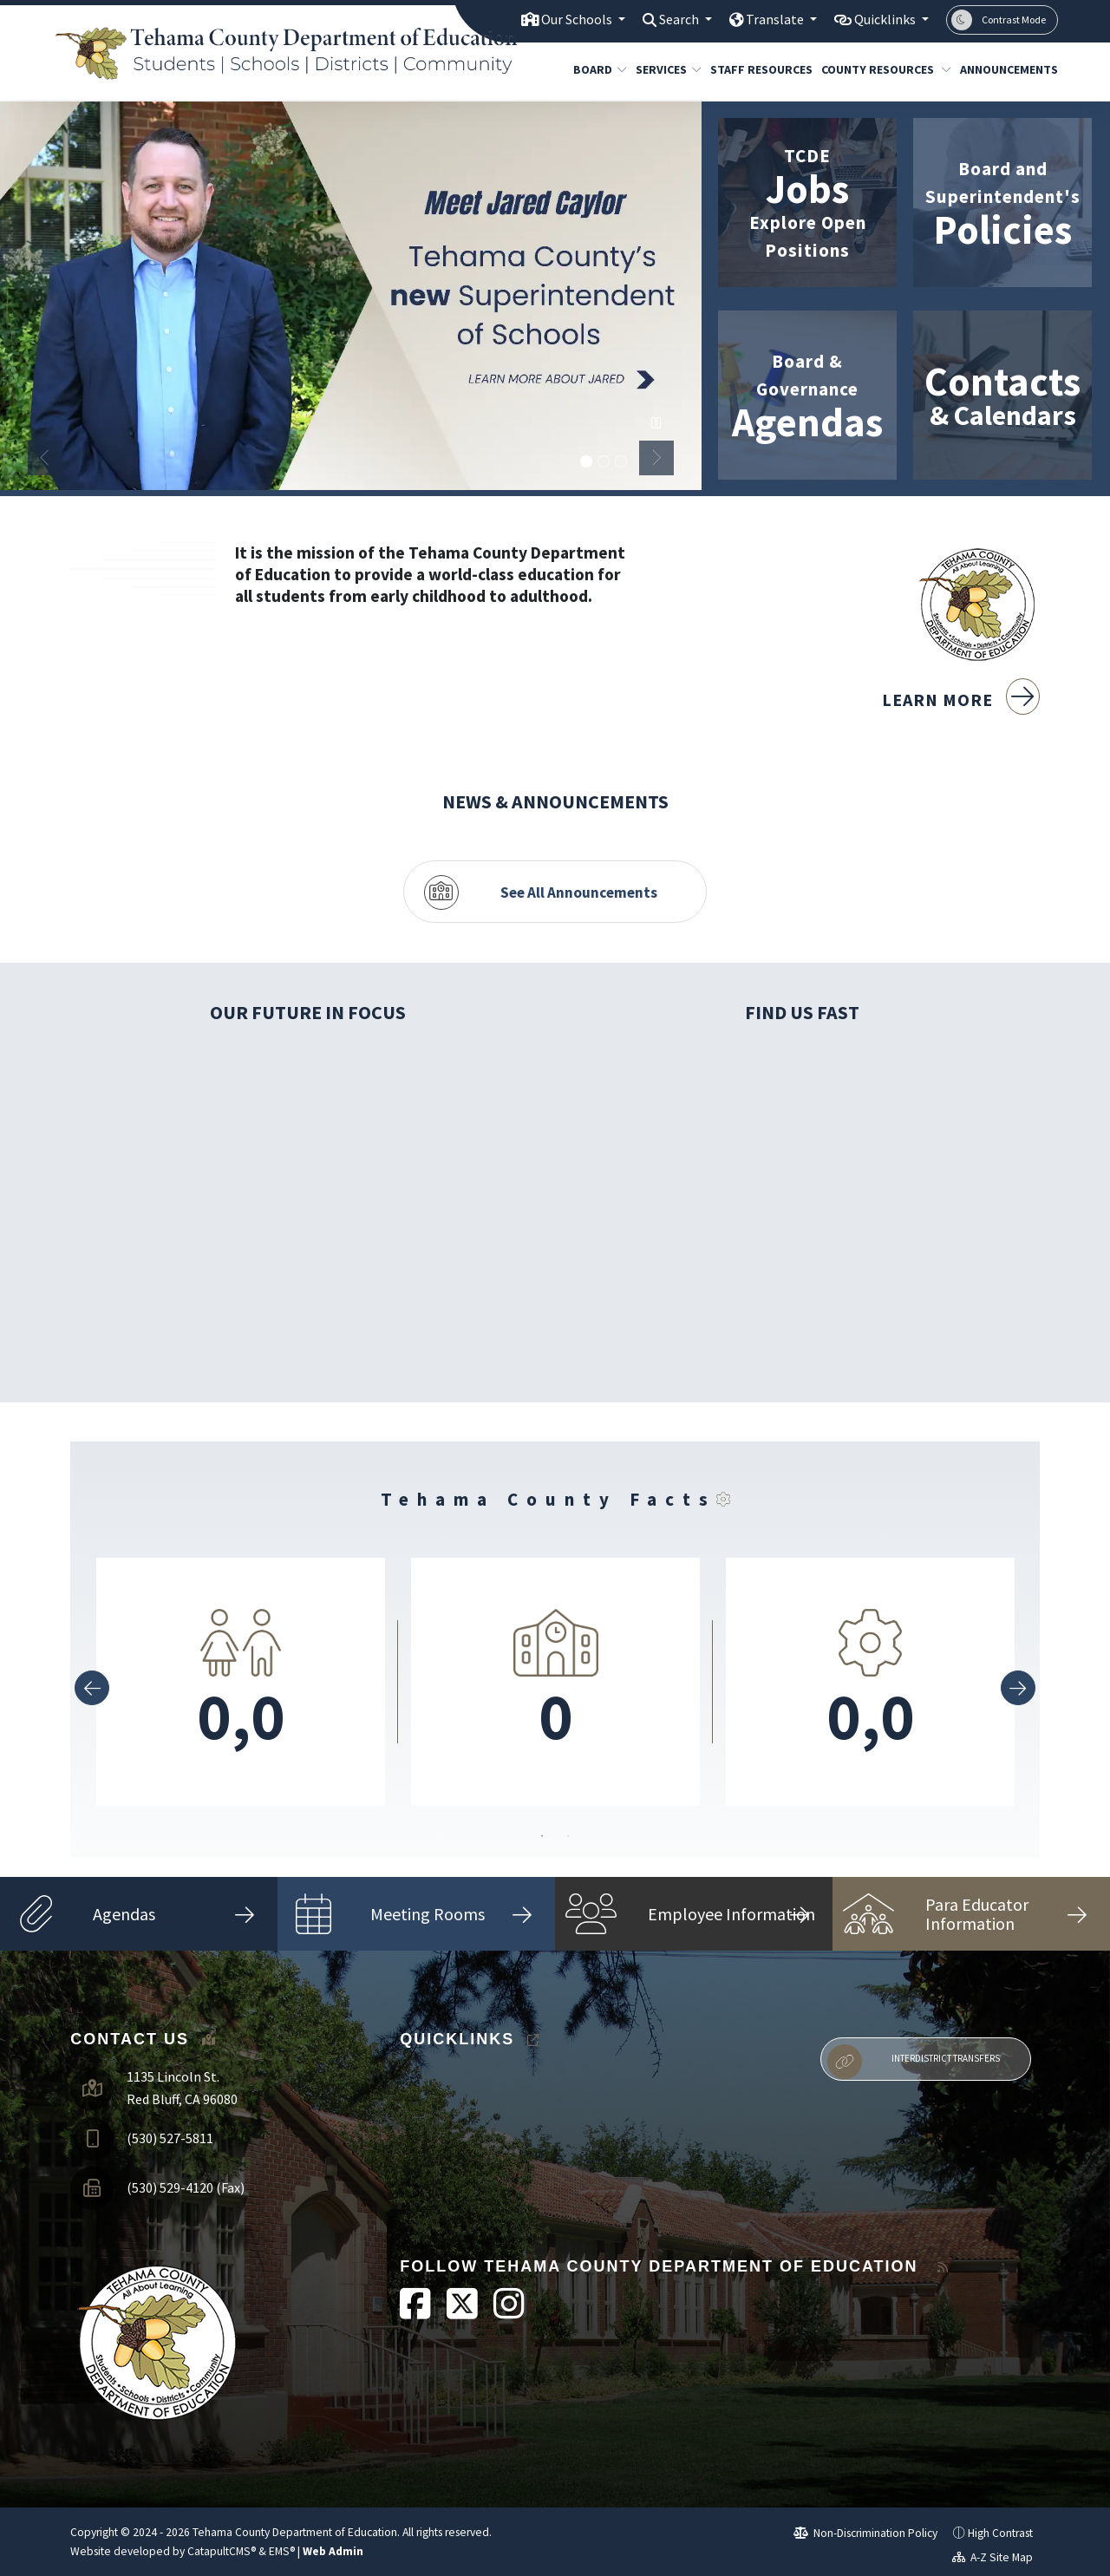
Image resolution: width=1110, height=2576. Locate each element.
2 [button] (568, 1838)
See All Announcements (578, 886)
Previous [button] (45, 458)
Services (665, 69)
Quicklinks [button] (882, 19)
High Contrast (1000, 2526)
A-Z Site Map (993, 2551)
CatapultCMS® (221, 2545)
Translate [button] (766, 19)
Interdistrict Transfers (913, 2055)
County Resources (879, 69)
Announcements (1004, 69)
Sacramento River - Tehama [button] (603, 462)
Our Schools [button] (557, 19)
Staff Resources (755, 69)
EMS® (282, 2545)
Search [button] (666, 19)
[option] (351, 295)
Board (597, 69)
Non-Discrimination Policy (865, 2526)
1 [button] (542, 1838)
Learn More (961, 698)
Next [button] (656, 458)
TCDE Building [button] (621, 462)
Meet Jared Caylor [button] (586, 462)
